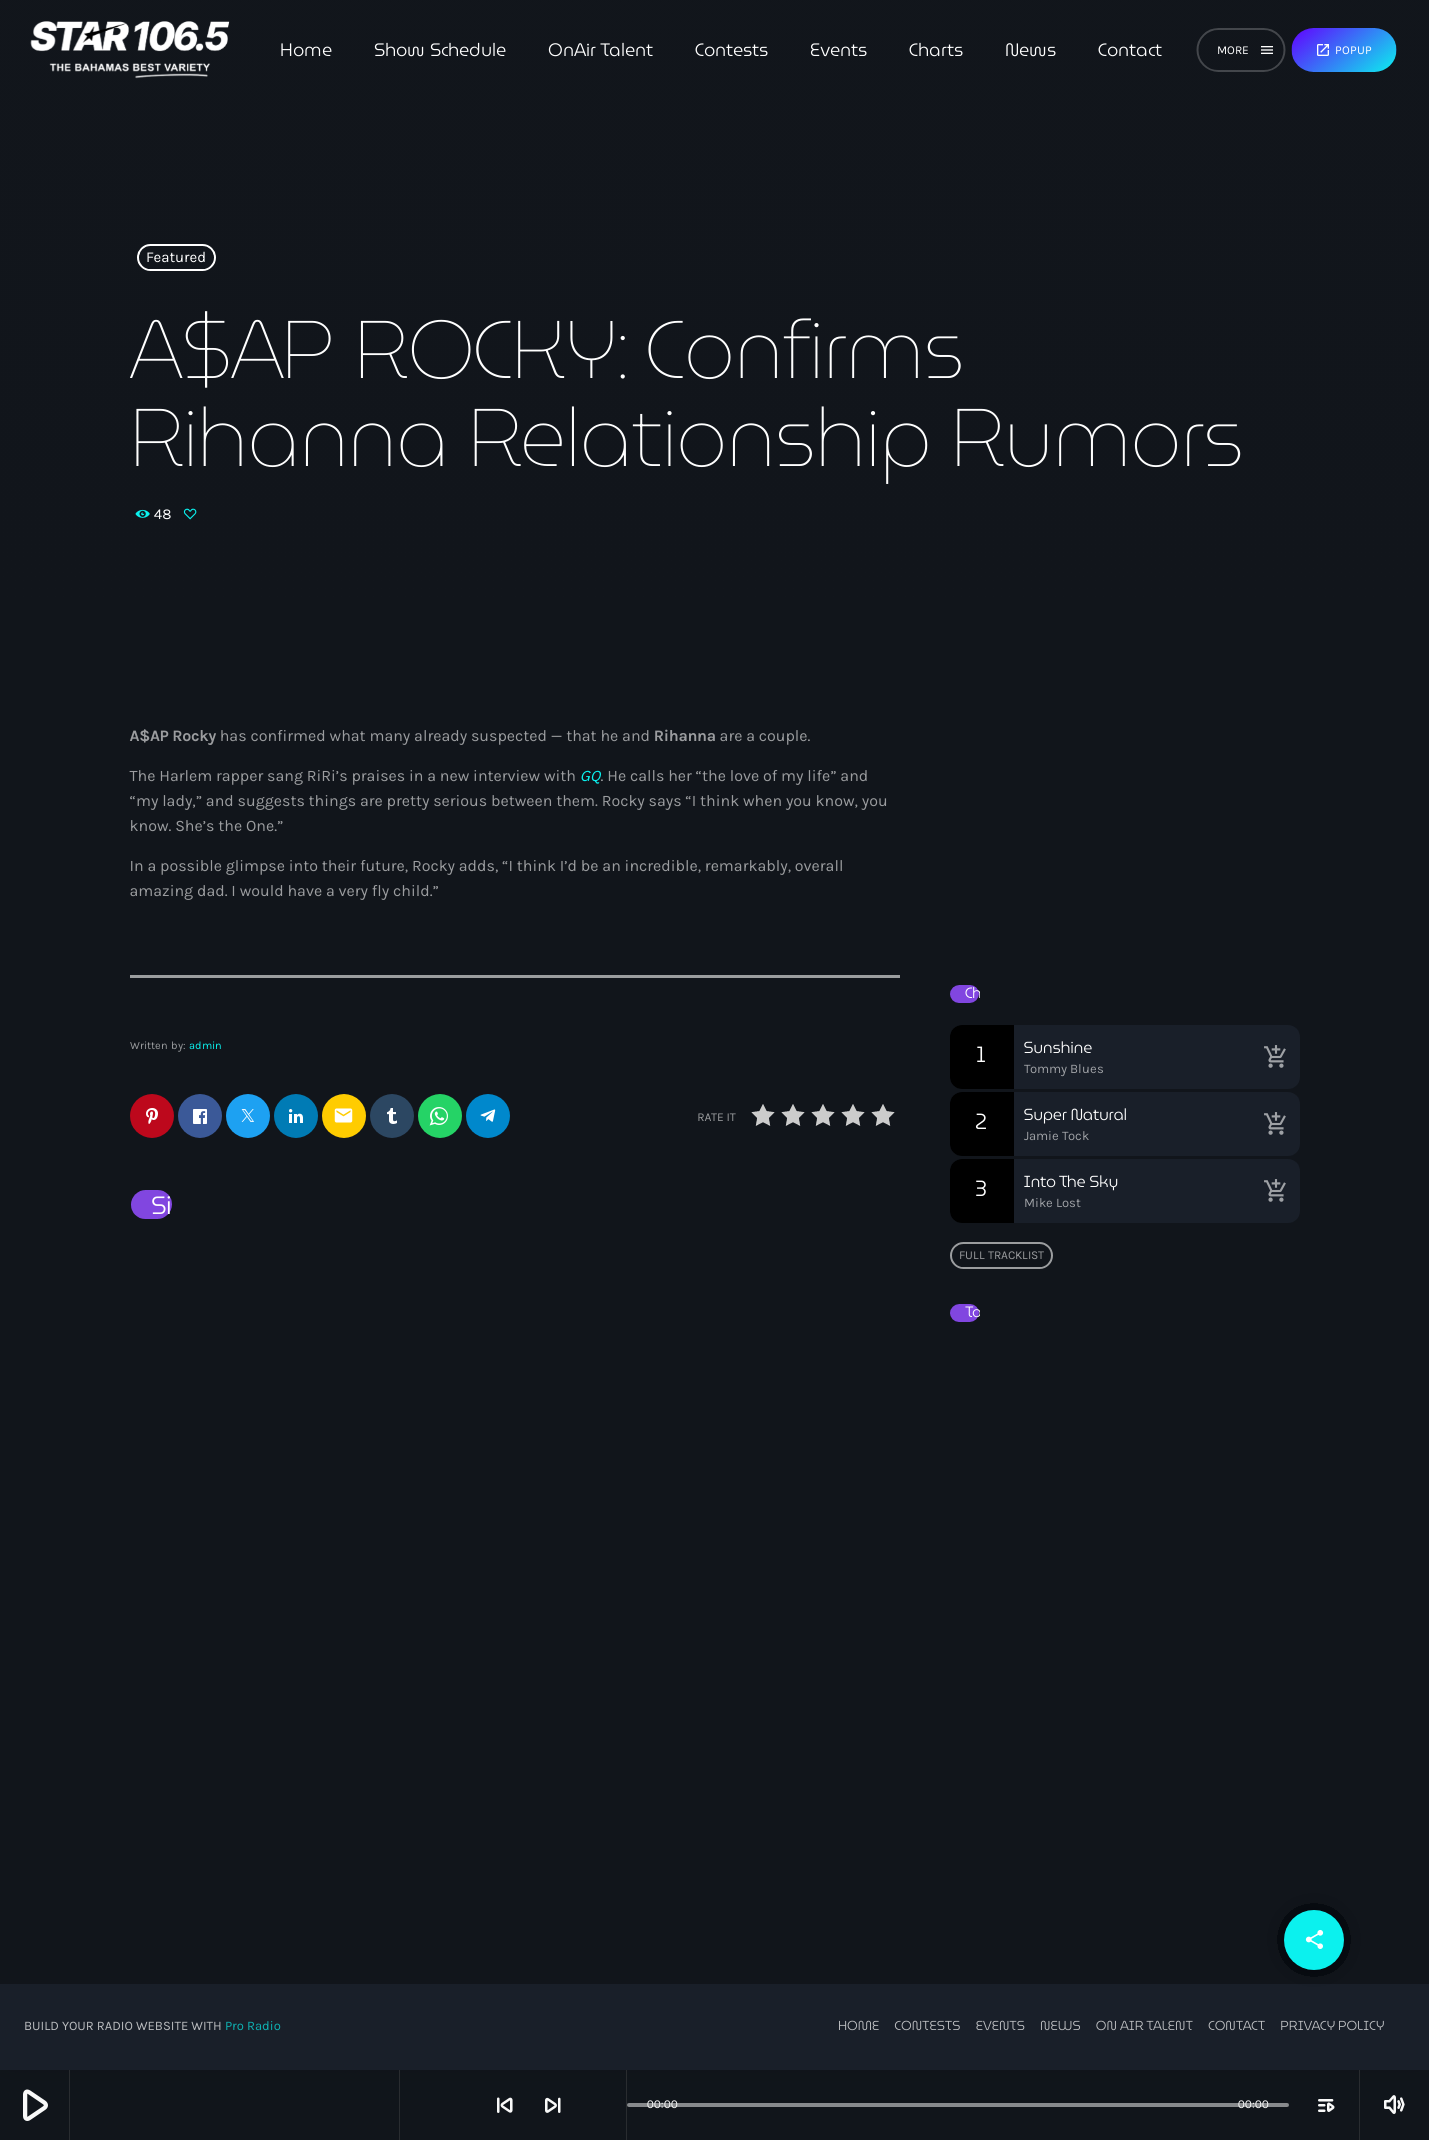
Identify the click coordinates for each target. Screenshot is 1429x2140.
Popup (1343, 50)
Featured (176, 258)
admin (205, 1045)
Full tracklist (1001, 1255)
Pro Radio (253, 2026)
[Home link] (129, 50)
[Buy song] (1275, 1057)
